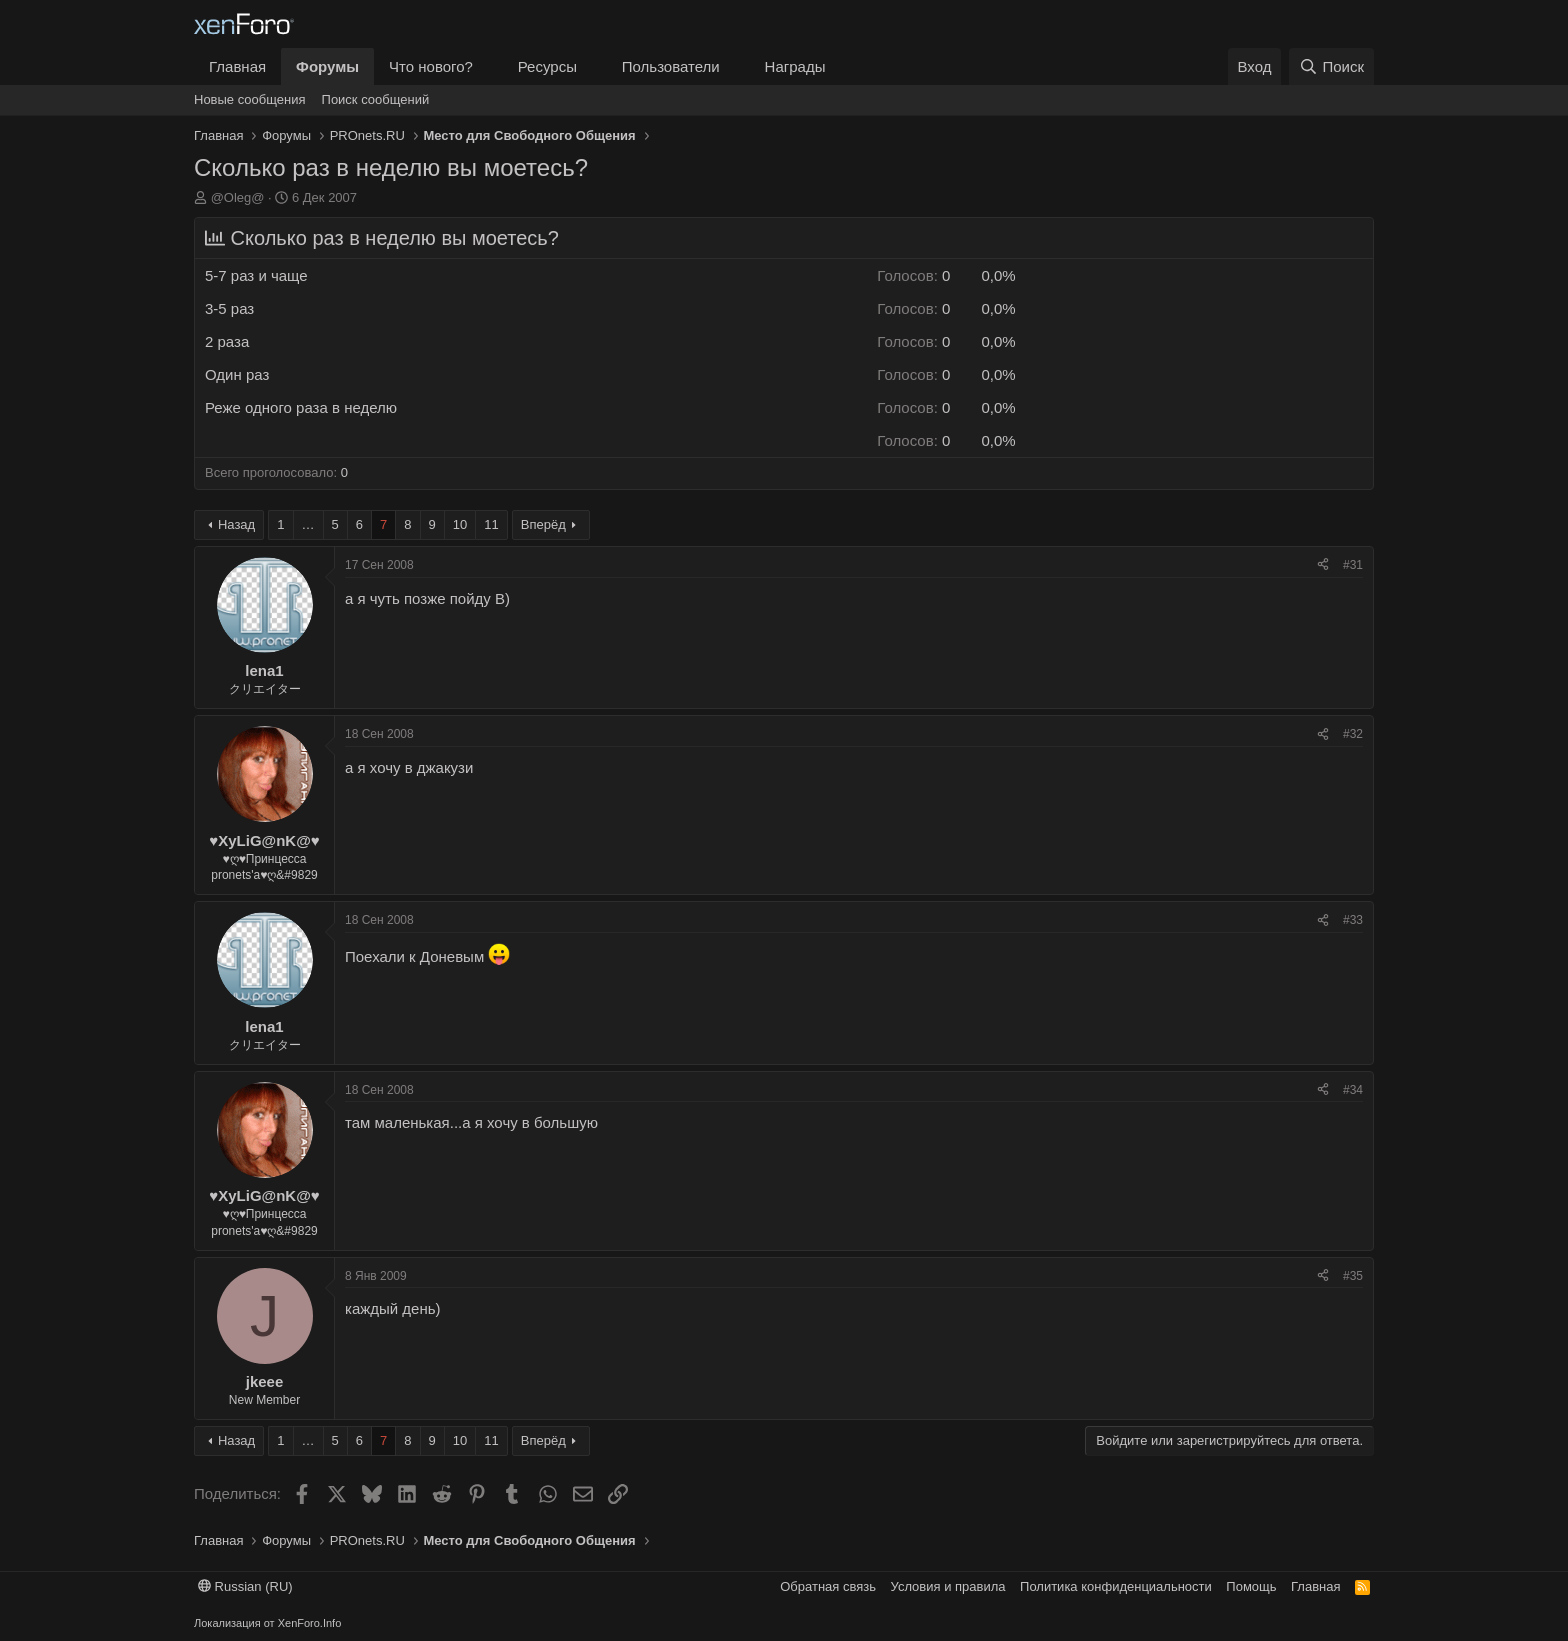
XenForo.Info (310, 1623)
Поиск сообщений (376, 99)
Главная (237, 66)
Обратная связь (828, 1586)
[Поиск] (1331, 66)
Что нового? (431, 66)
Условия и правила (948, 1586)
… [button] (308, 524)
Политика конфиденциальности (1116, 1586)
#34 (1353, 1090)
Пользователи (671, 66)
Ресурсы (547, 66)
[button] (489, 66)
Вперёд (543, 524)
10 (460, 524)
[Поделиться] (1323, 565)
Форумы (327, 66)
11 (491, 524)
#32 (1353, 734)
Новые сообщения (250, 99)
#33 (1353, 920)
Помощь (1251, 1586)
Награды (795, 66)
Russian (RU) (245, 1586)
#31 (1353, 565)
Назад (236, 524)
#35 (1353, 1276)
